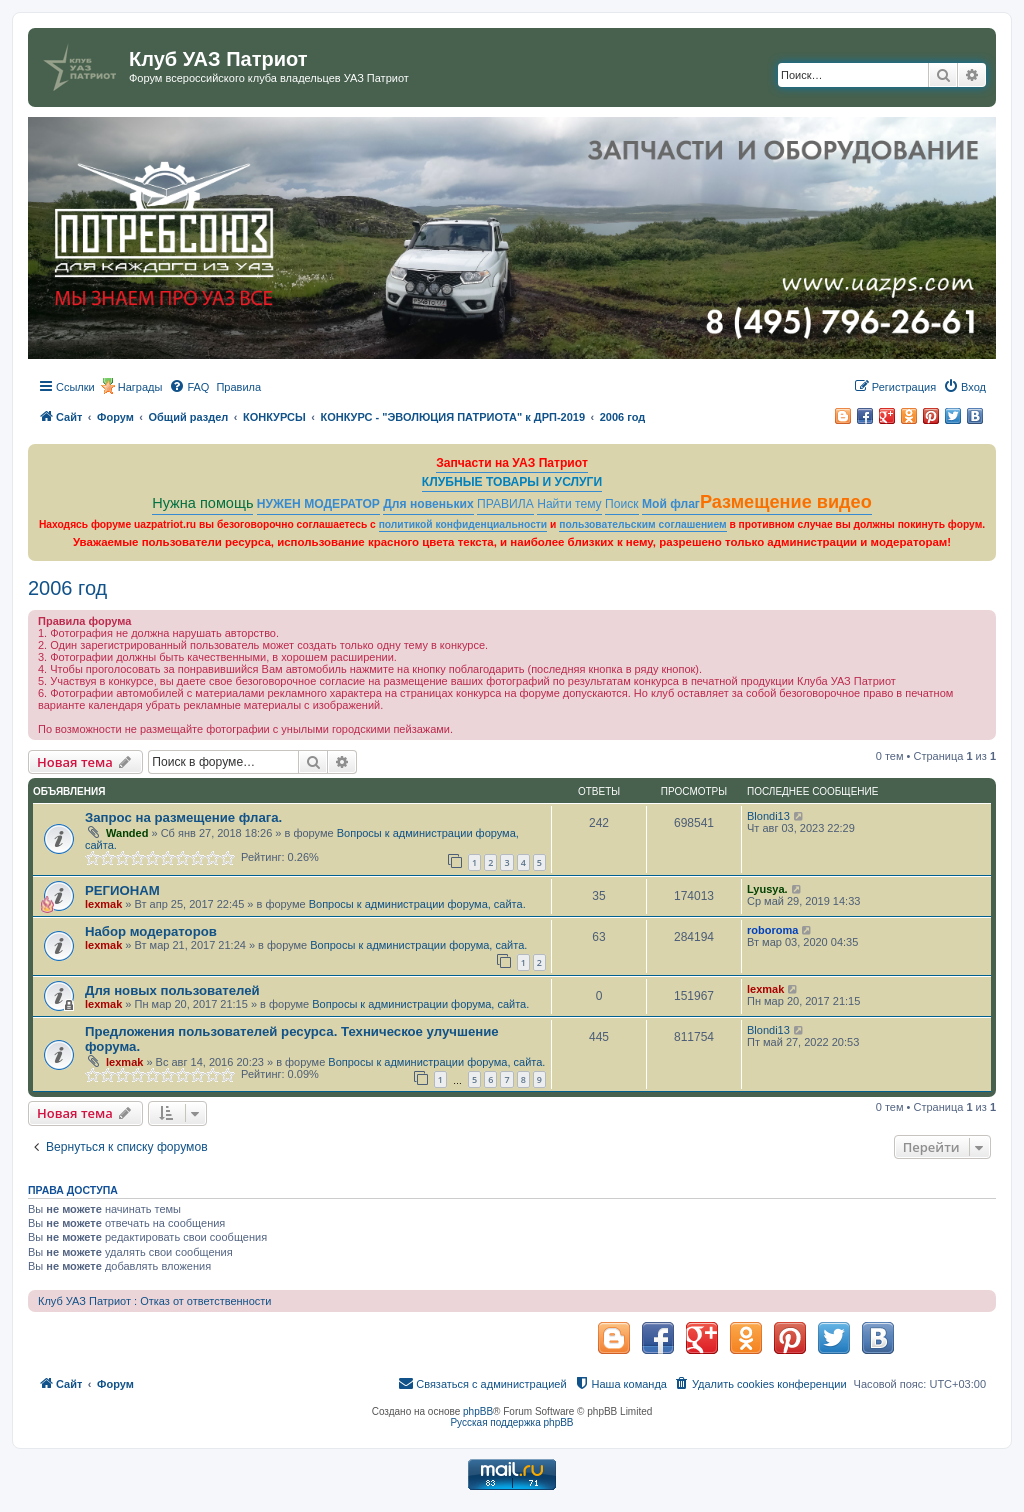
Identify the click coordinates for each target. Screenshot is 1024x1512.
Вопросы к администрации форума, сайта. (417, 904)
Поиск (622, 504)
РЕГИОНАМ (122, 890)
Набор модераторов (151, 931)
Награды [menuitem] (140, 387)
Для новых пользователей (172, 990)
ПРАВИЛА (505, 504)
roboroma (772, 930)
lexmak (103, 904)
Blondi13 (768, 816)
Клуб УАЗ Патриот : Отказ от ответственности (154, 1301)
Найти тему (569, 504)
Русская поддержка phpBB (511, 1422)
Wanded (127, 833)
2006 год (67, 588)
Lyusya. (767, 889)
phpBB (478, 1411)
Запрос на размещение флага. (183, 817)
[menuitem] (189, 387)
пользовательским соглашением (642, 524)
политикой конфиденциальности (463, 524)
